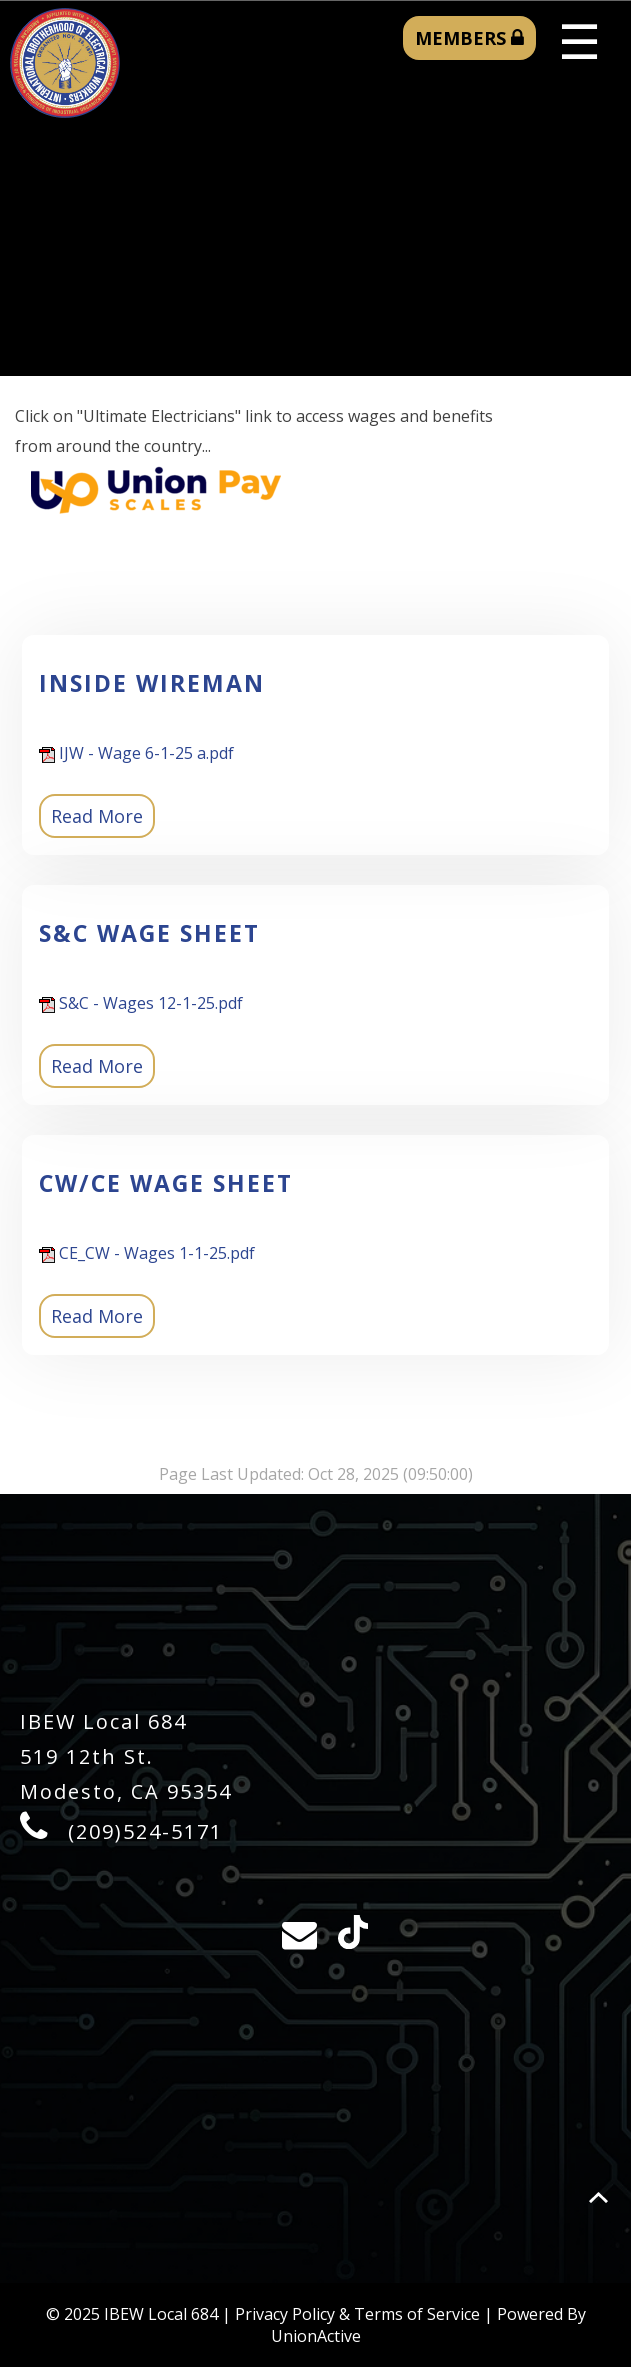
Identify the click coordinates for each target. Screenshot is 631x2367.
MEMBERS (469, 38)
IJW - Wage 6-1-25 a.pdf (136, 753)
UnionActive (316, 2336)
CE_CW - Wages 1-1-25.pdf (147, 1253)
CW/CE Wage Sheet (166, 1183)
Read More (97, 816)
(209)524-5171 (145, 1831)
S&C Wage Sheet (149, 933)
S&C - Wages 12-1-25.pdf (141, 1003)
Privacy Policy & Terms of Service (357, 2314)
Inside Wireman (152, 683)
